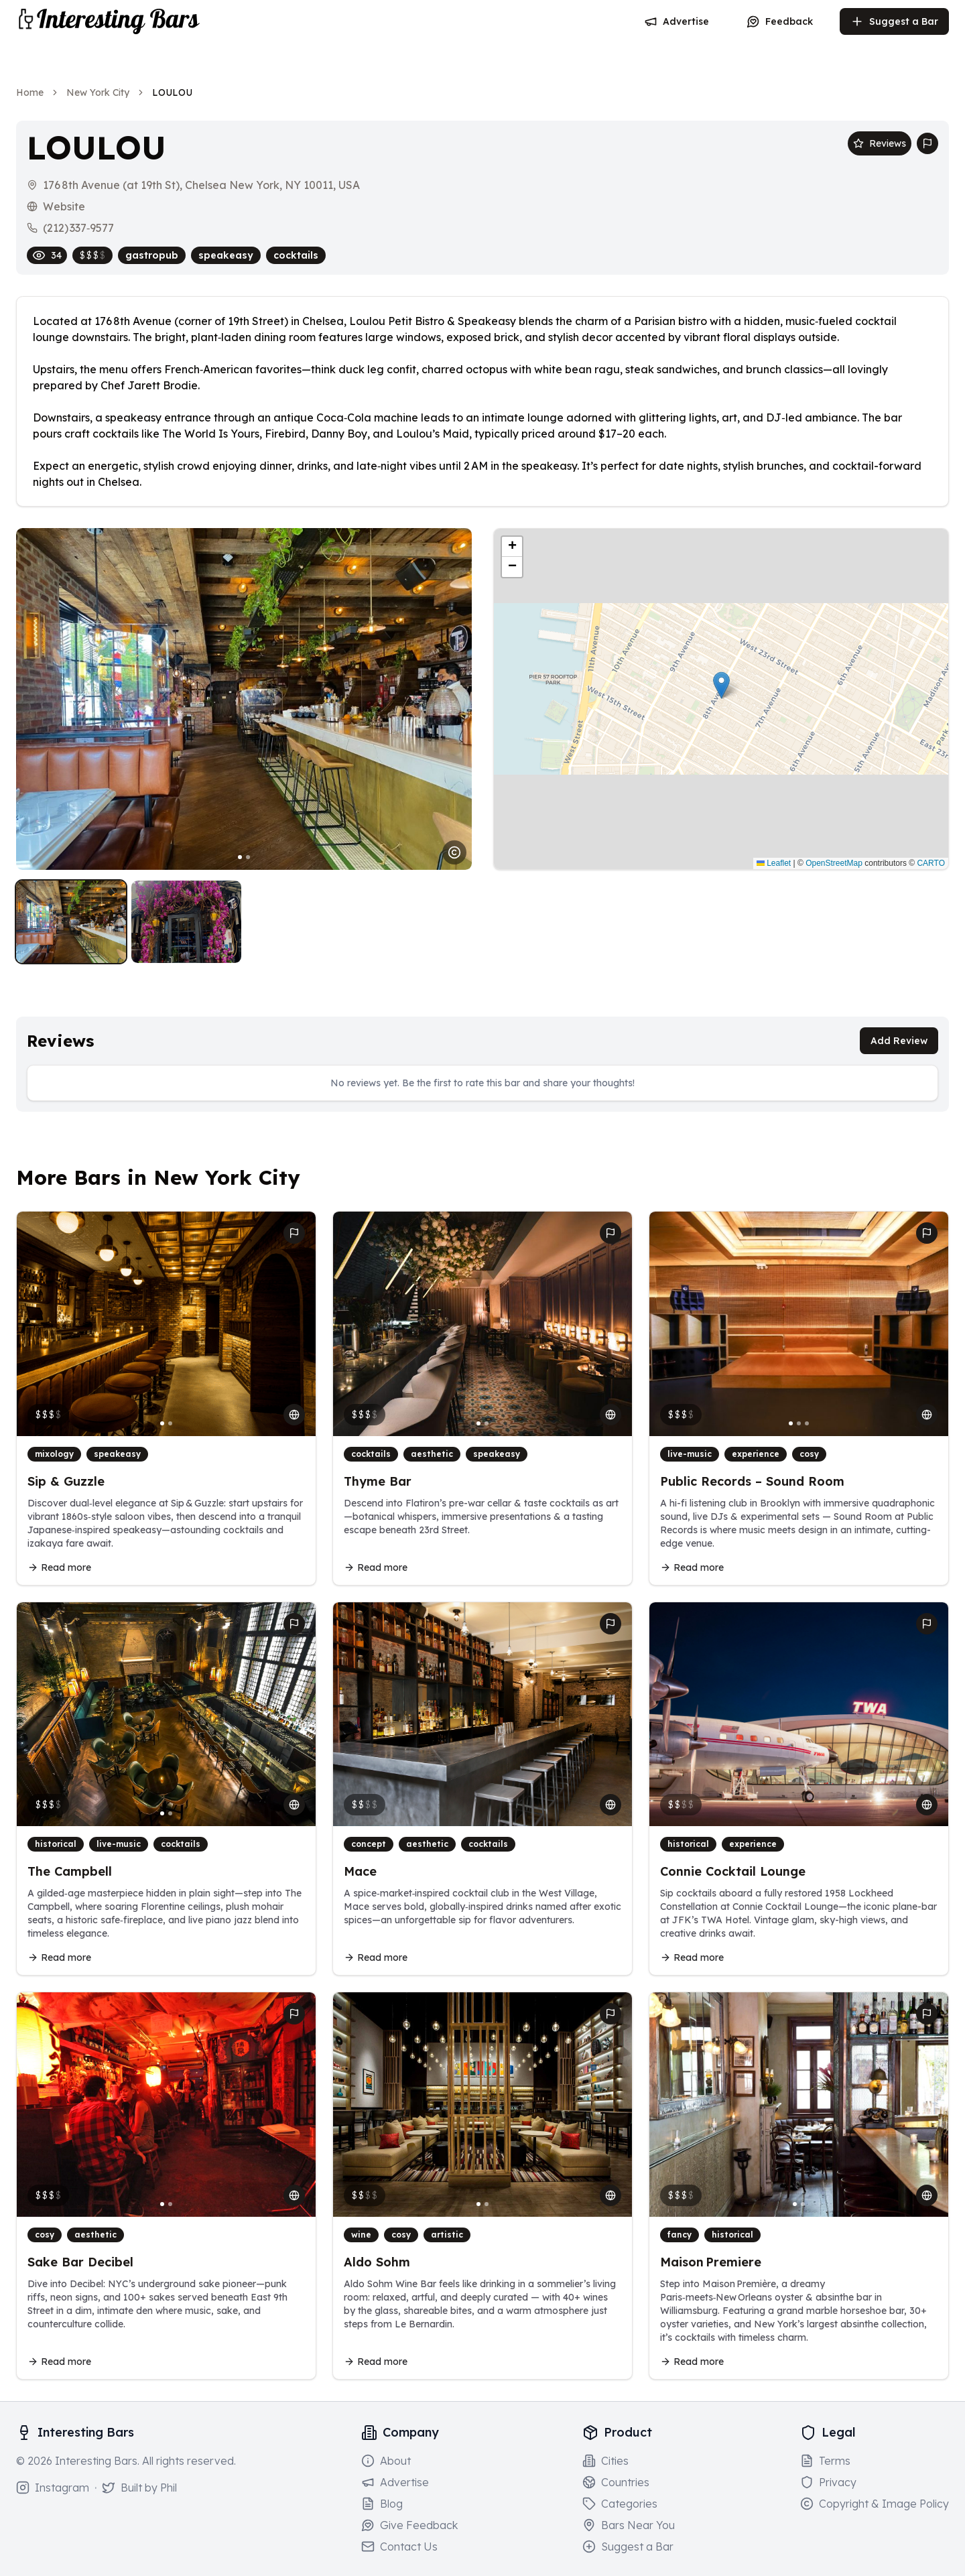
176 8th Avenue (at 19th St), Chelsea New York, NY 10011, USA (201, 185)
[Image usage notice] (454, 852)
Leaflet (774, 863)
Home (30, 92)
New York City (97, 92)
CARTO (931, 863)
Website (64, 206)
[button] (721, 685)
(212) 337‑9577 (78, 228)
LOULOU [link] (172, 92)
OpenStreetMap (834, 863)
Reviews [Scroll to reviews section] (879, 143)
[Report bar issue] (927, 143)
